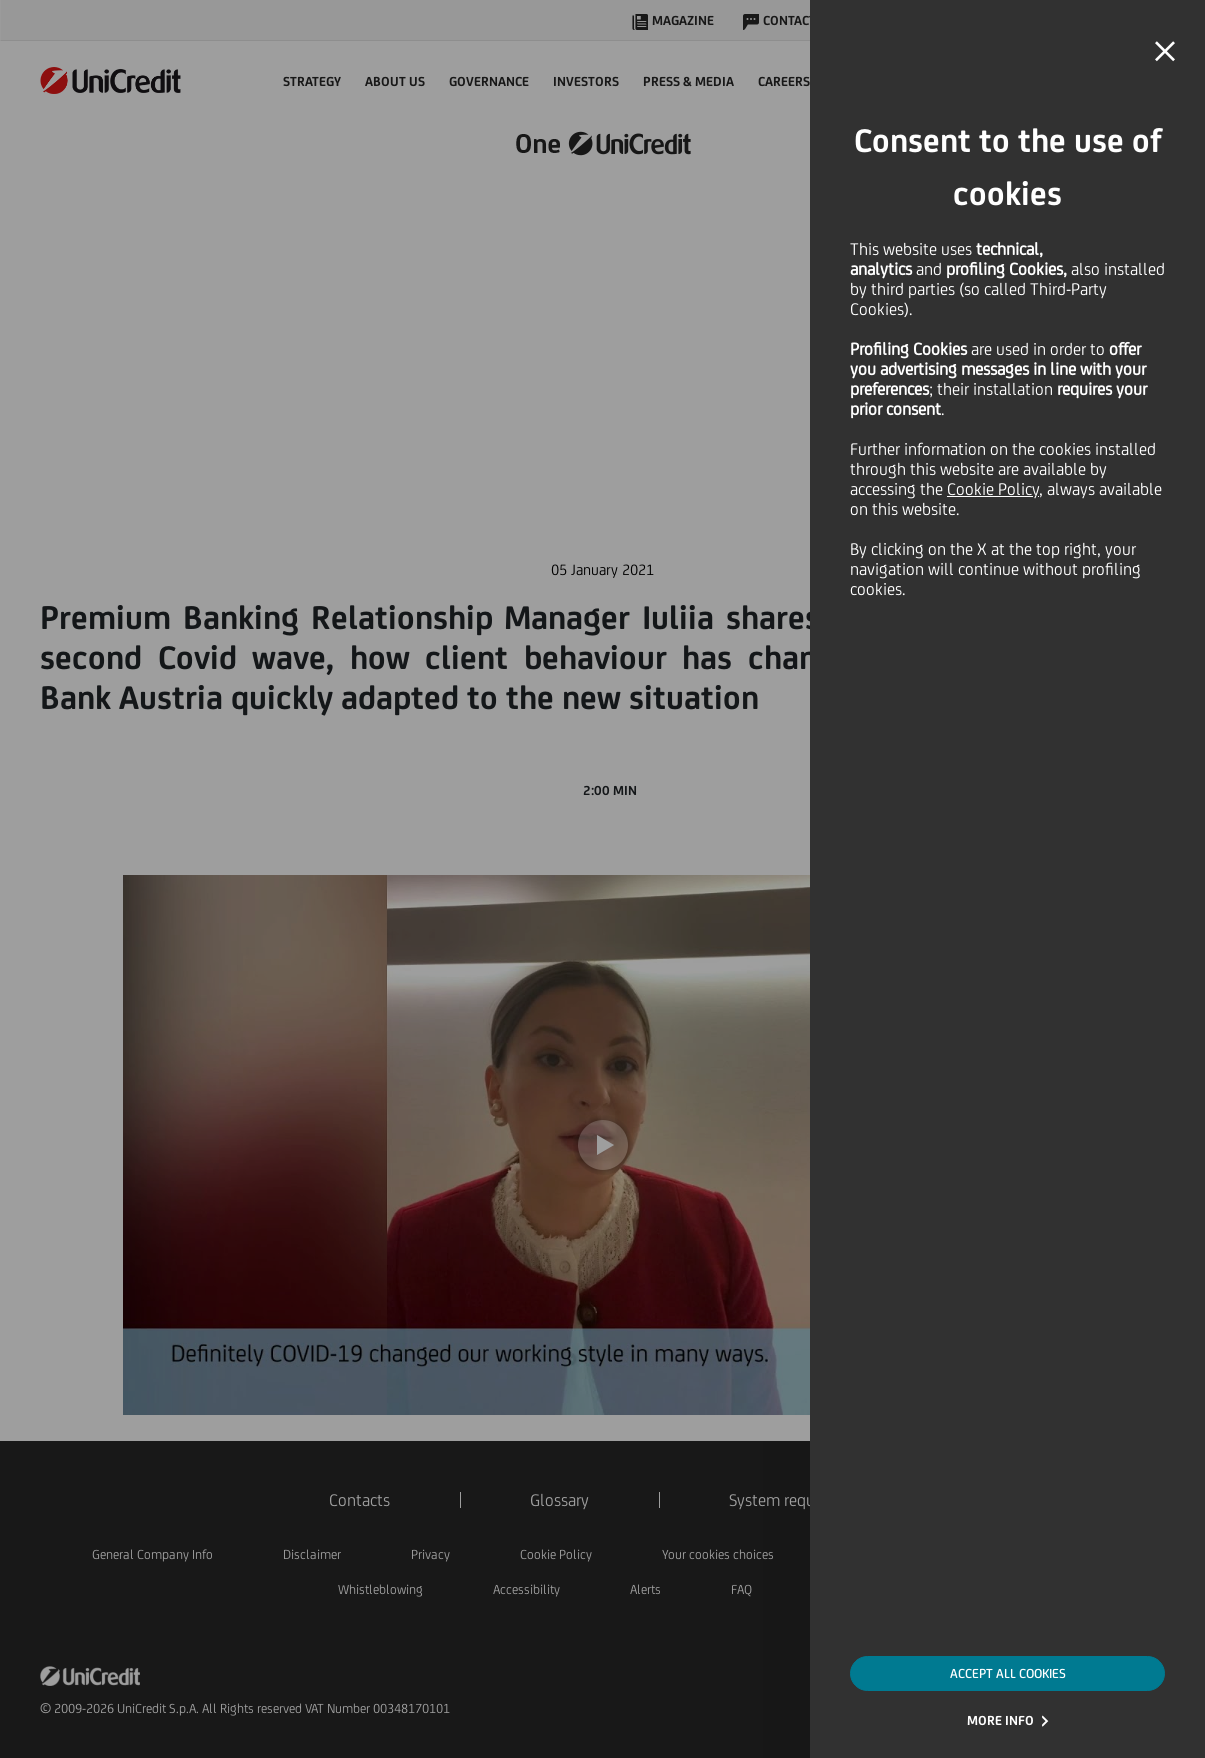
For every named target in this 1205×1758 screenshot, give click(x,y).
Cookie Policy (993, 489)
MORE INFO (1000, 1720)
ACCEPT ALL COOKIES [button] (1008, 1673)
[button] (1165, 52)
